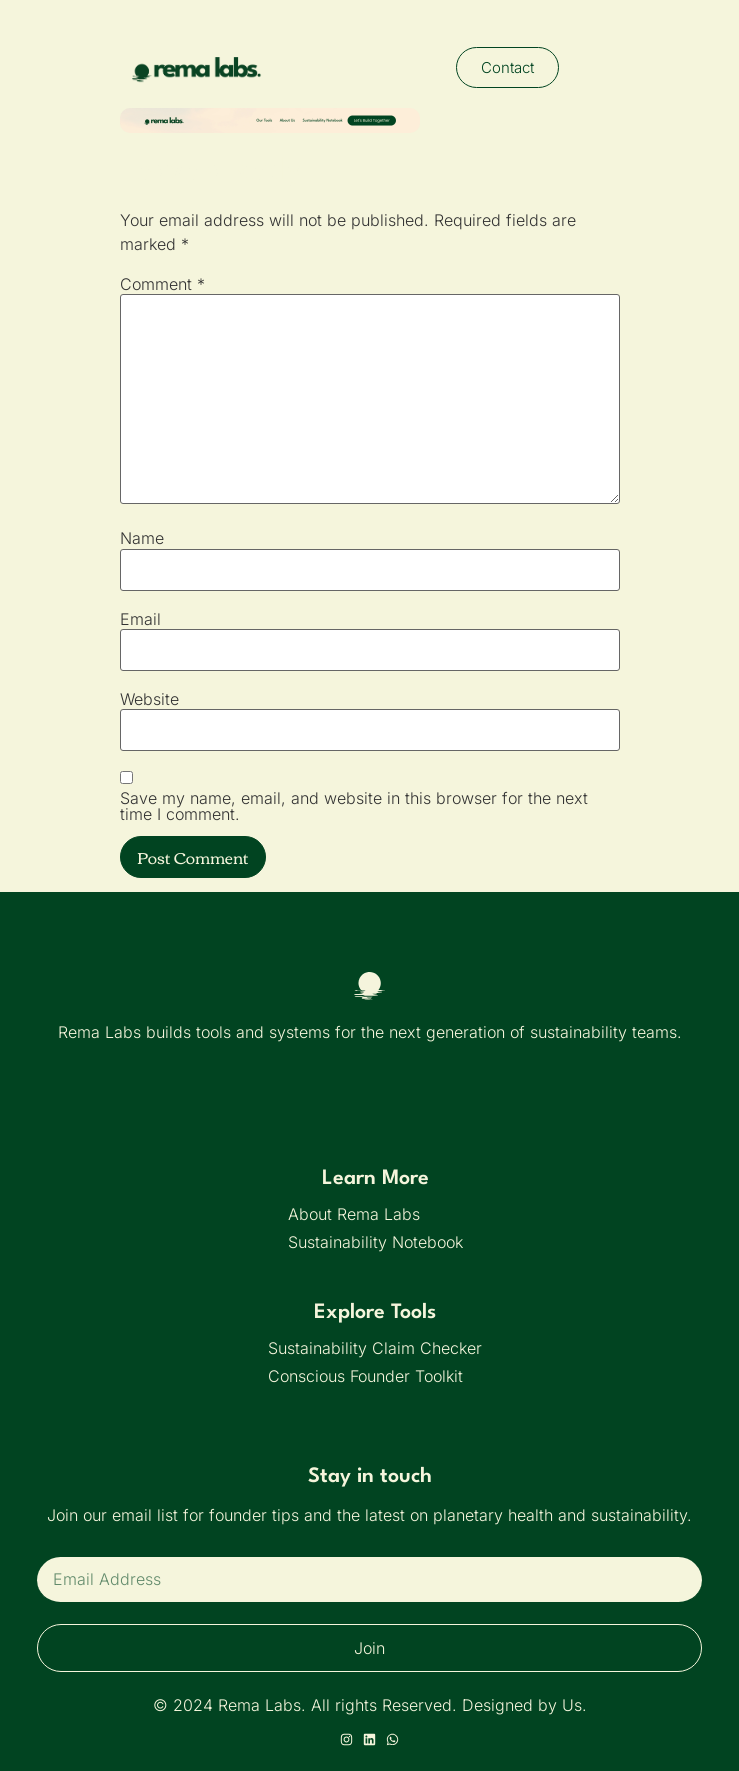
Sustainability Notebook (375, 1242)
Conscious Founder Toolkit (365, 1376)
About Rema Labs (354, 1214)
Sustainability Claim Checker (375, 1348)
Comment (162, 284)
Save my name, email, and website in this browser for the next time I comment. (354, 806)
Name (142, 538)
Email (140, 619)
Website (149, 699)
